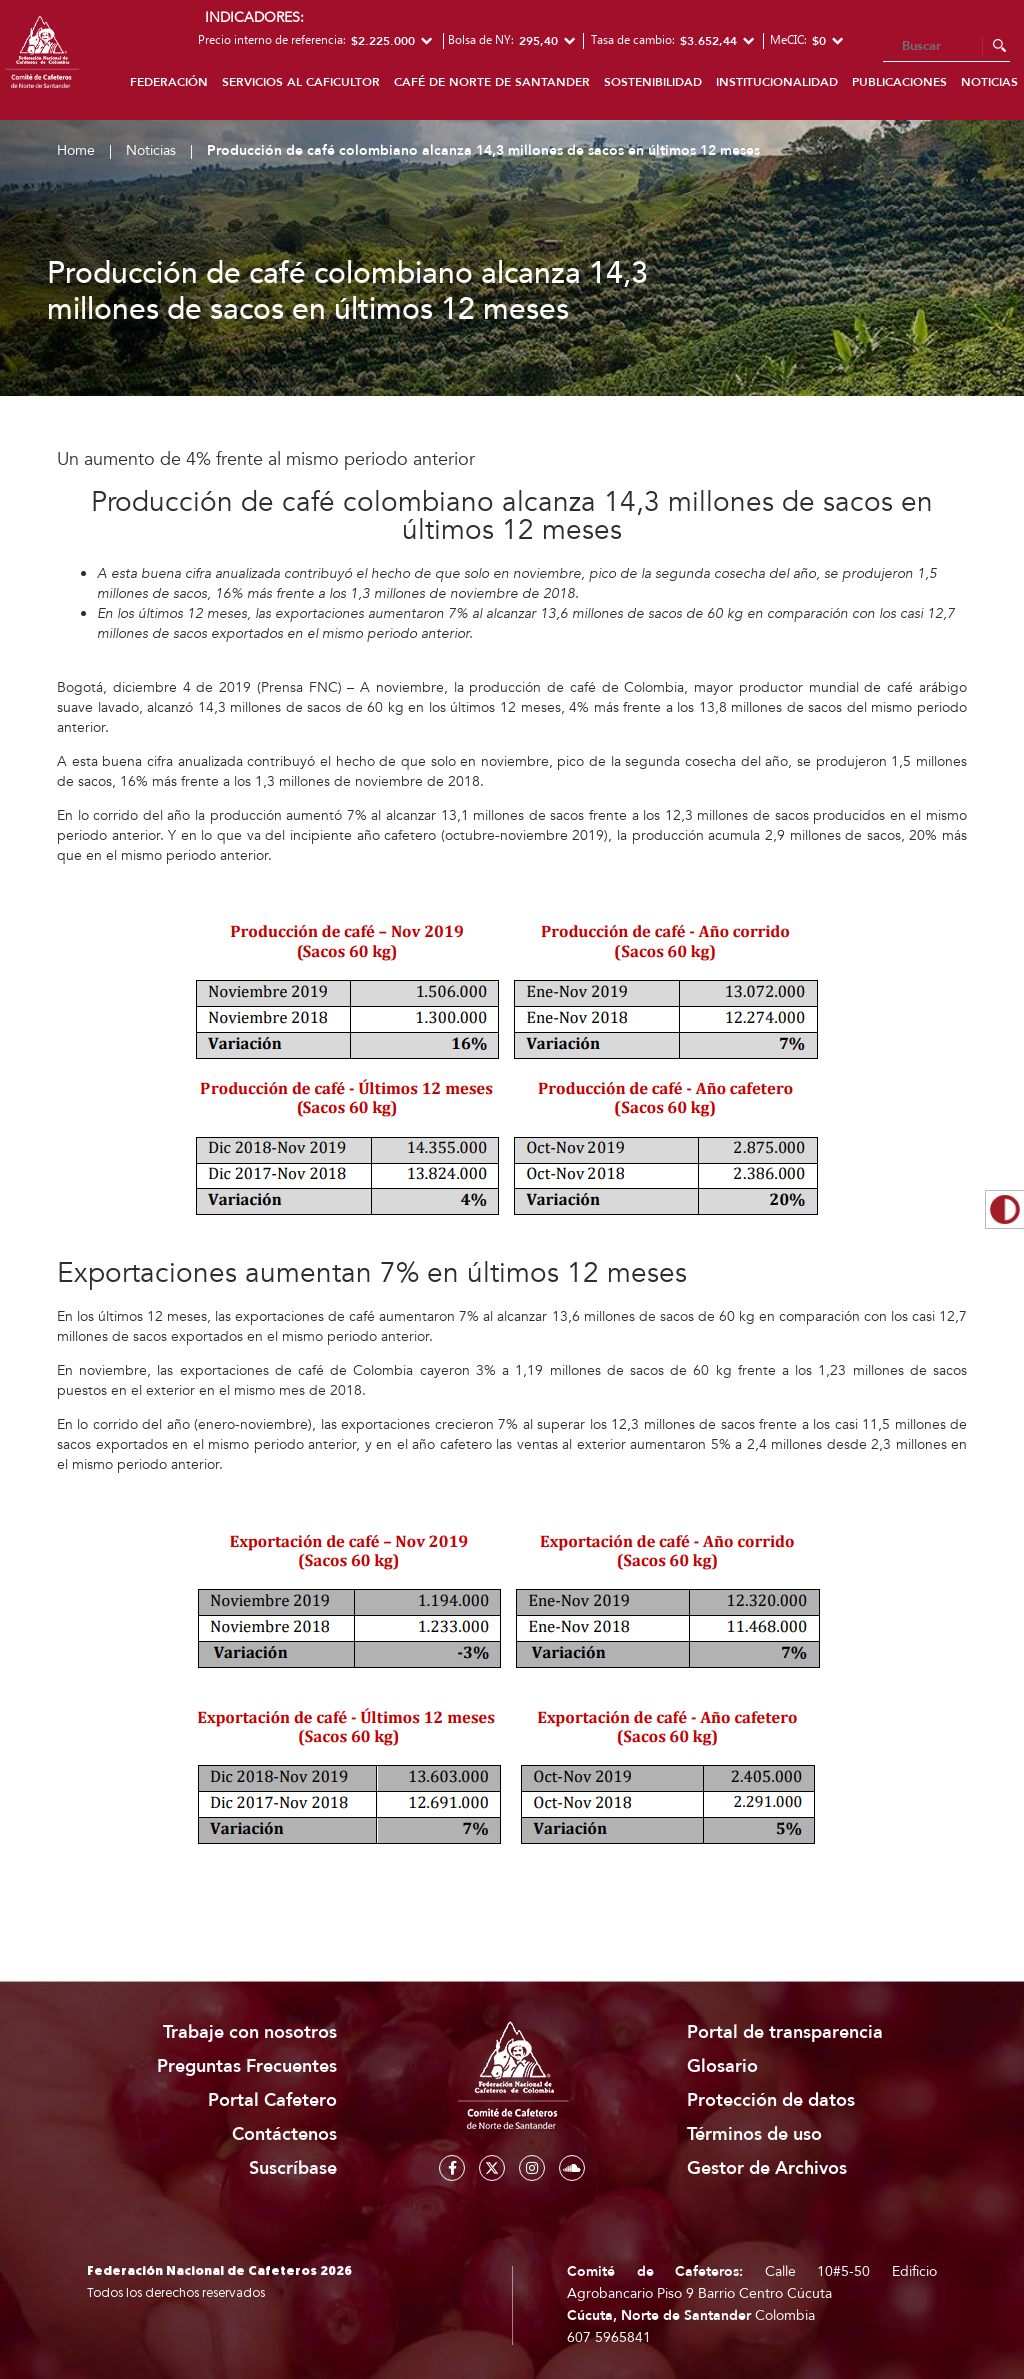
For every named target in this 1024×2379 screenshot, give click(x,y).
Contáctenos (284, 2134)
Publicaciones (899, 82)
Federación (169, 82)
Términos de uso (754, 2134)
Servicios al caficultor (301, 82)
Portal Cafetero (272, 2100)
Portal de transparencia (785, 2032)
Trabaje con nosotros (250, 2032)
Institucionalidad (777, 82)
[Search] (946, 47)
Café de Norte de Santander (492, 82)
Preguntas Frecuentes (247, 2066)
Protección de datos (771, 2100)
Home (76, 150)
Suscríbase (293, 2168)
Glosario (722, 2066)
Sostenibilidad (653, 82)
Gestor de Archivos (767, 2168)
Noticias (151, 150)
